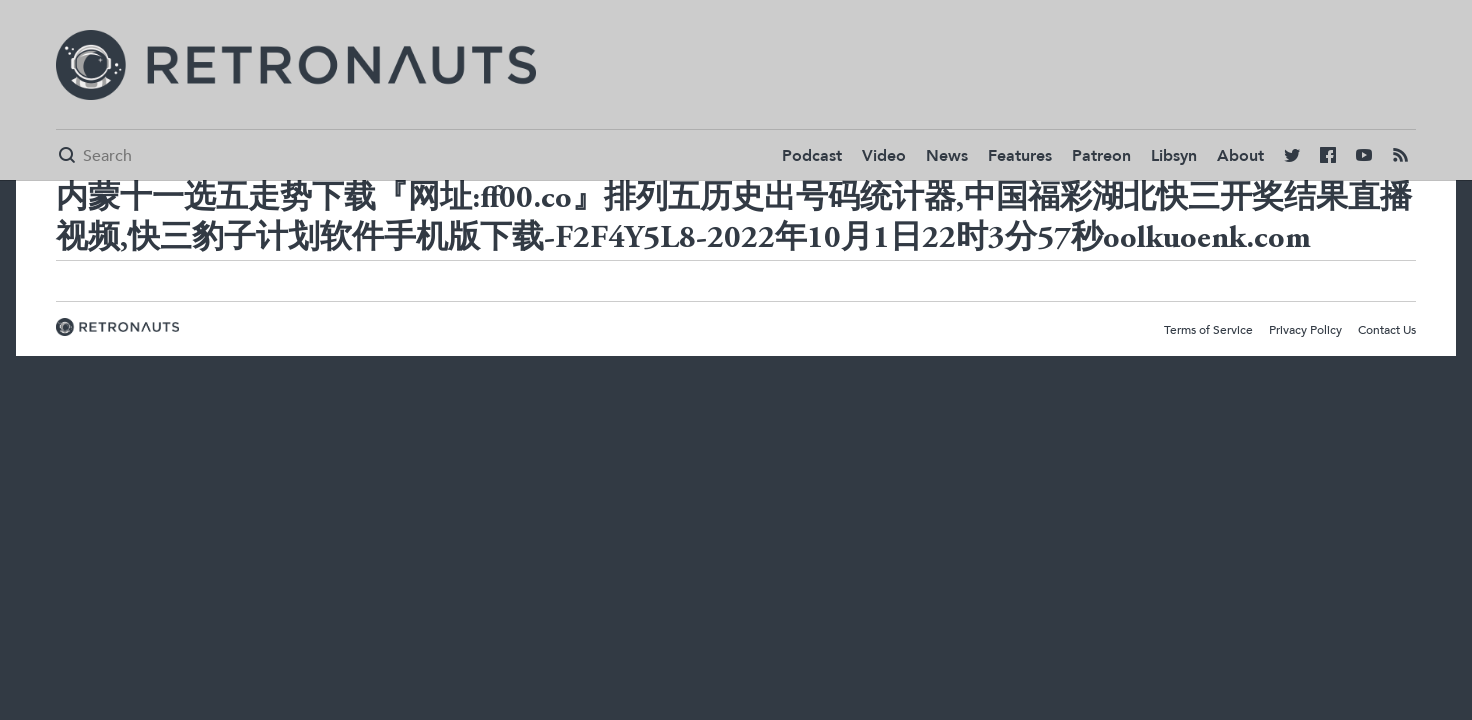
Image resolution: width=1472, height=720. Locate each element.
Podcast (812, 156)
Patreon (1101, 156)
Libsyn (1174, 156)
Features (1020, 156)
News (947, 156)
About (1240, 156)
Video (884, 156)
